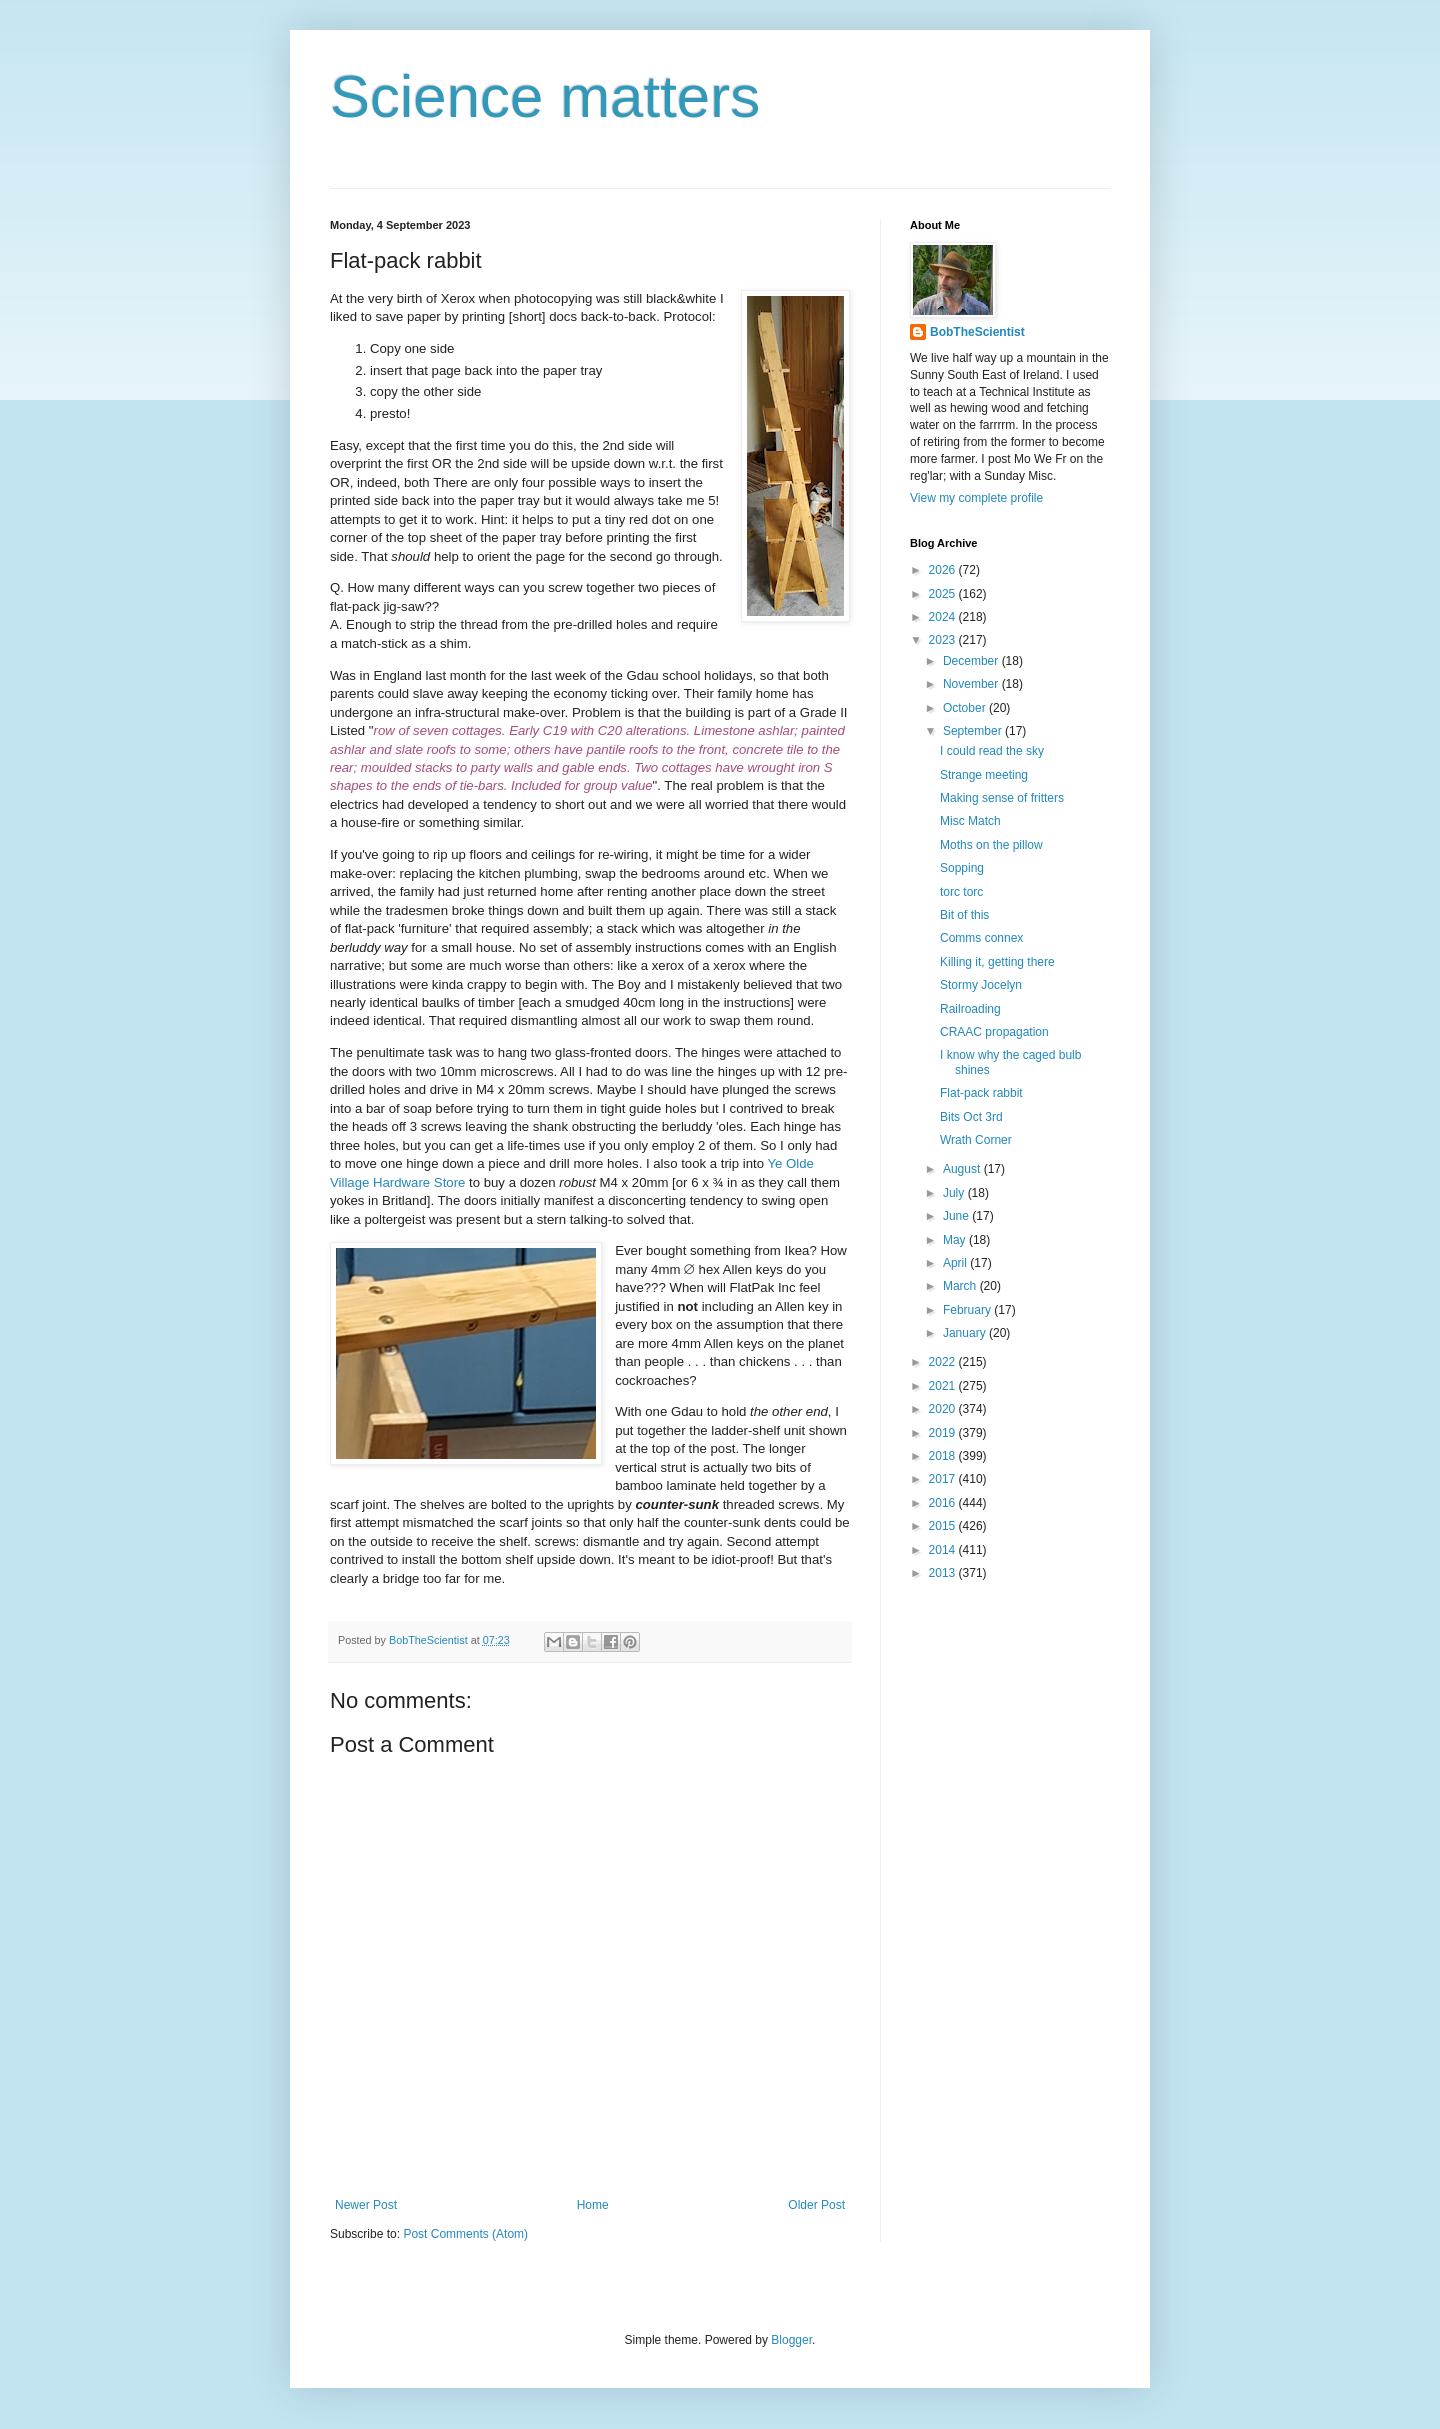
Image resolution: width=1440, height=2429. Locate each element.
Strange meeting (984, 775)
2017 (944, 1479)
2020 (944, 1409)
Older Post (816, 2205)
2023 (944, 640)
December (972, 661)
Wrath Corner (976, 1140)
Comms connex (981, 938)
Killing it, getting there (997, 962)
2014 (944, 1550)
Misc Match (970, 821)
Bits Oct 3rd (971, 1117)
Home (593, 2205)
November (972, 684)
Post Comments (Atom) (465, 2234)
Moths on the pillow (991, 845)
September (974, 731)
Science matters (545, 96)
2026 (944, 570)
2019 (944, 1433)
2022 (944, 1362)
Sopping (962, 868)
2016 (944, 1503)
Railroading (970, 1009)
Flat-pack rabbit (981, 1093)
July (955, 1193)
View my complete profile (976, 498)
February (968, 1310)
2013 (944, 1573)
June (957, 1216)
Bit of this (964, 915)
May (956, 1240)
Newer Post (366, 2205)
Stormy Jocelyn (981, 985)
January (966, 1333)
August (963, 1169)
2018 (944, 1456)
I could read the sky (992, 751)
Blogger (791, 2340)
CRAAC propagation (994, 1032)
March (961, 1286)
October (966, 708)
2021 (944, 1386)
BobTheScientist (977, 332)
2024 (944, 617)
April (956, 1263)
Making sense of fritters (1002, 798)
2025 (944, 594)
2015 (944, 1526)
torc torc (961, 892)
